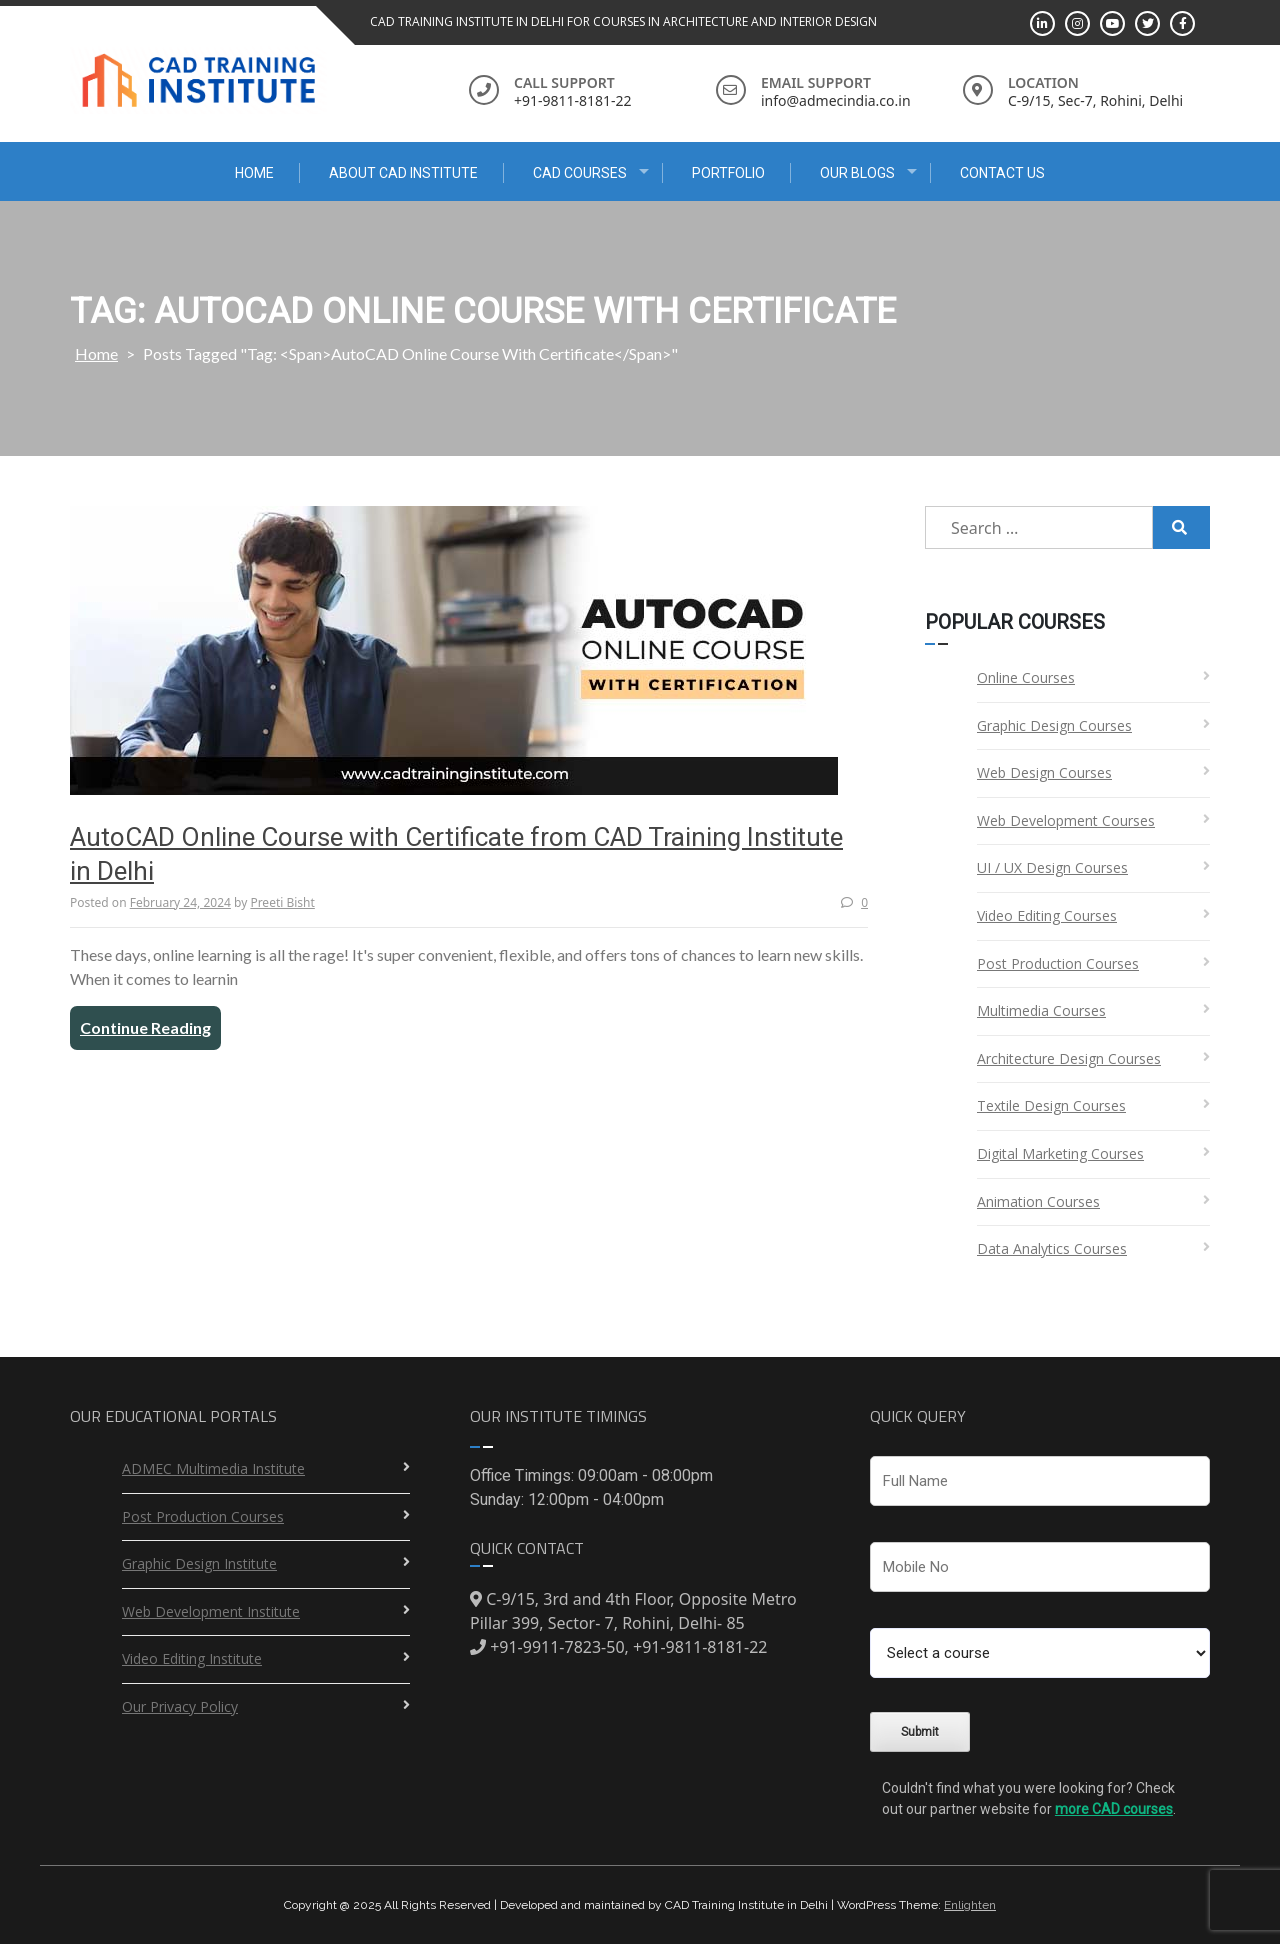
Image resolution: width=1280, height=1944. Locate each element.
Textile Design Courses (1051, 1105)
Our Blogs (857, 173)
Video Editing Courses (1047, 915)
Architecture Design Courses (1069, 1058)
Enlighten (970, 1905)
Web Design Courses (1044, 772)
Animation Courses (1038, 1201)
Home (254, 173)
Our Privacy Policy (180, 1706)
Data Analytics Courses (1052, 1248)
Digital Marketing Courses (1060, 1153)
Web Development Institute (211, 1611)
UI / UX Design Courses (1052, 867)
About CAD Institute (403, 173)
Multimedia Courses (1041, 1010)
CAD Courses (580, 173)
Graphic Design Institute (199, 1563)
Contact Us (1002, 173)
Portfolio (728, 173)
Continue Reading (145, 1027)
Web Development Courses (1066, 820)
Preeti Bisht (282, 902)
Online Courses (1026, 677)
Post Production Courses (1058, 963)
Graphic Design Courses (1054, 725)
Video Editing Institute (192, 1658)
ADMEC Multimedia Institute (213, 1468)
